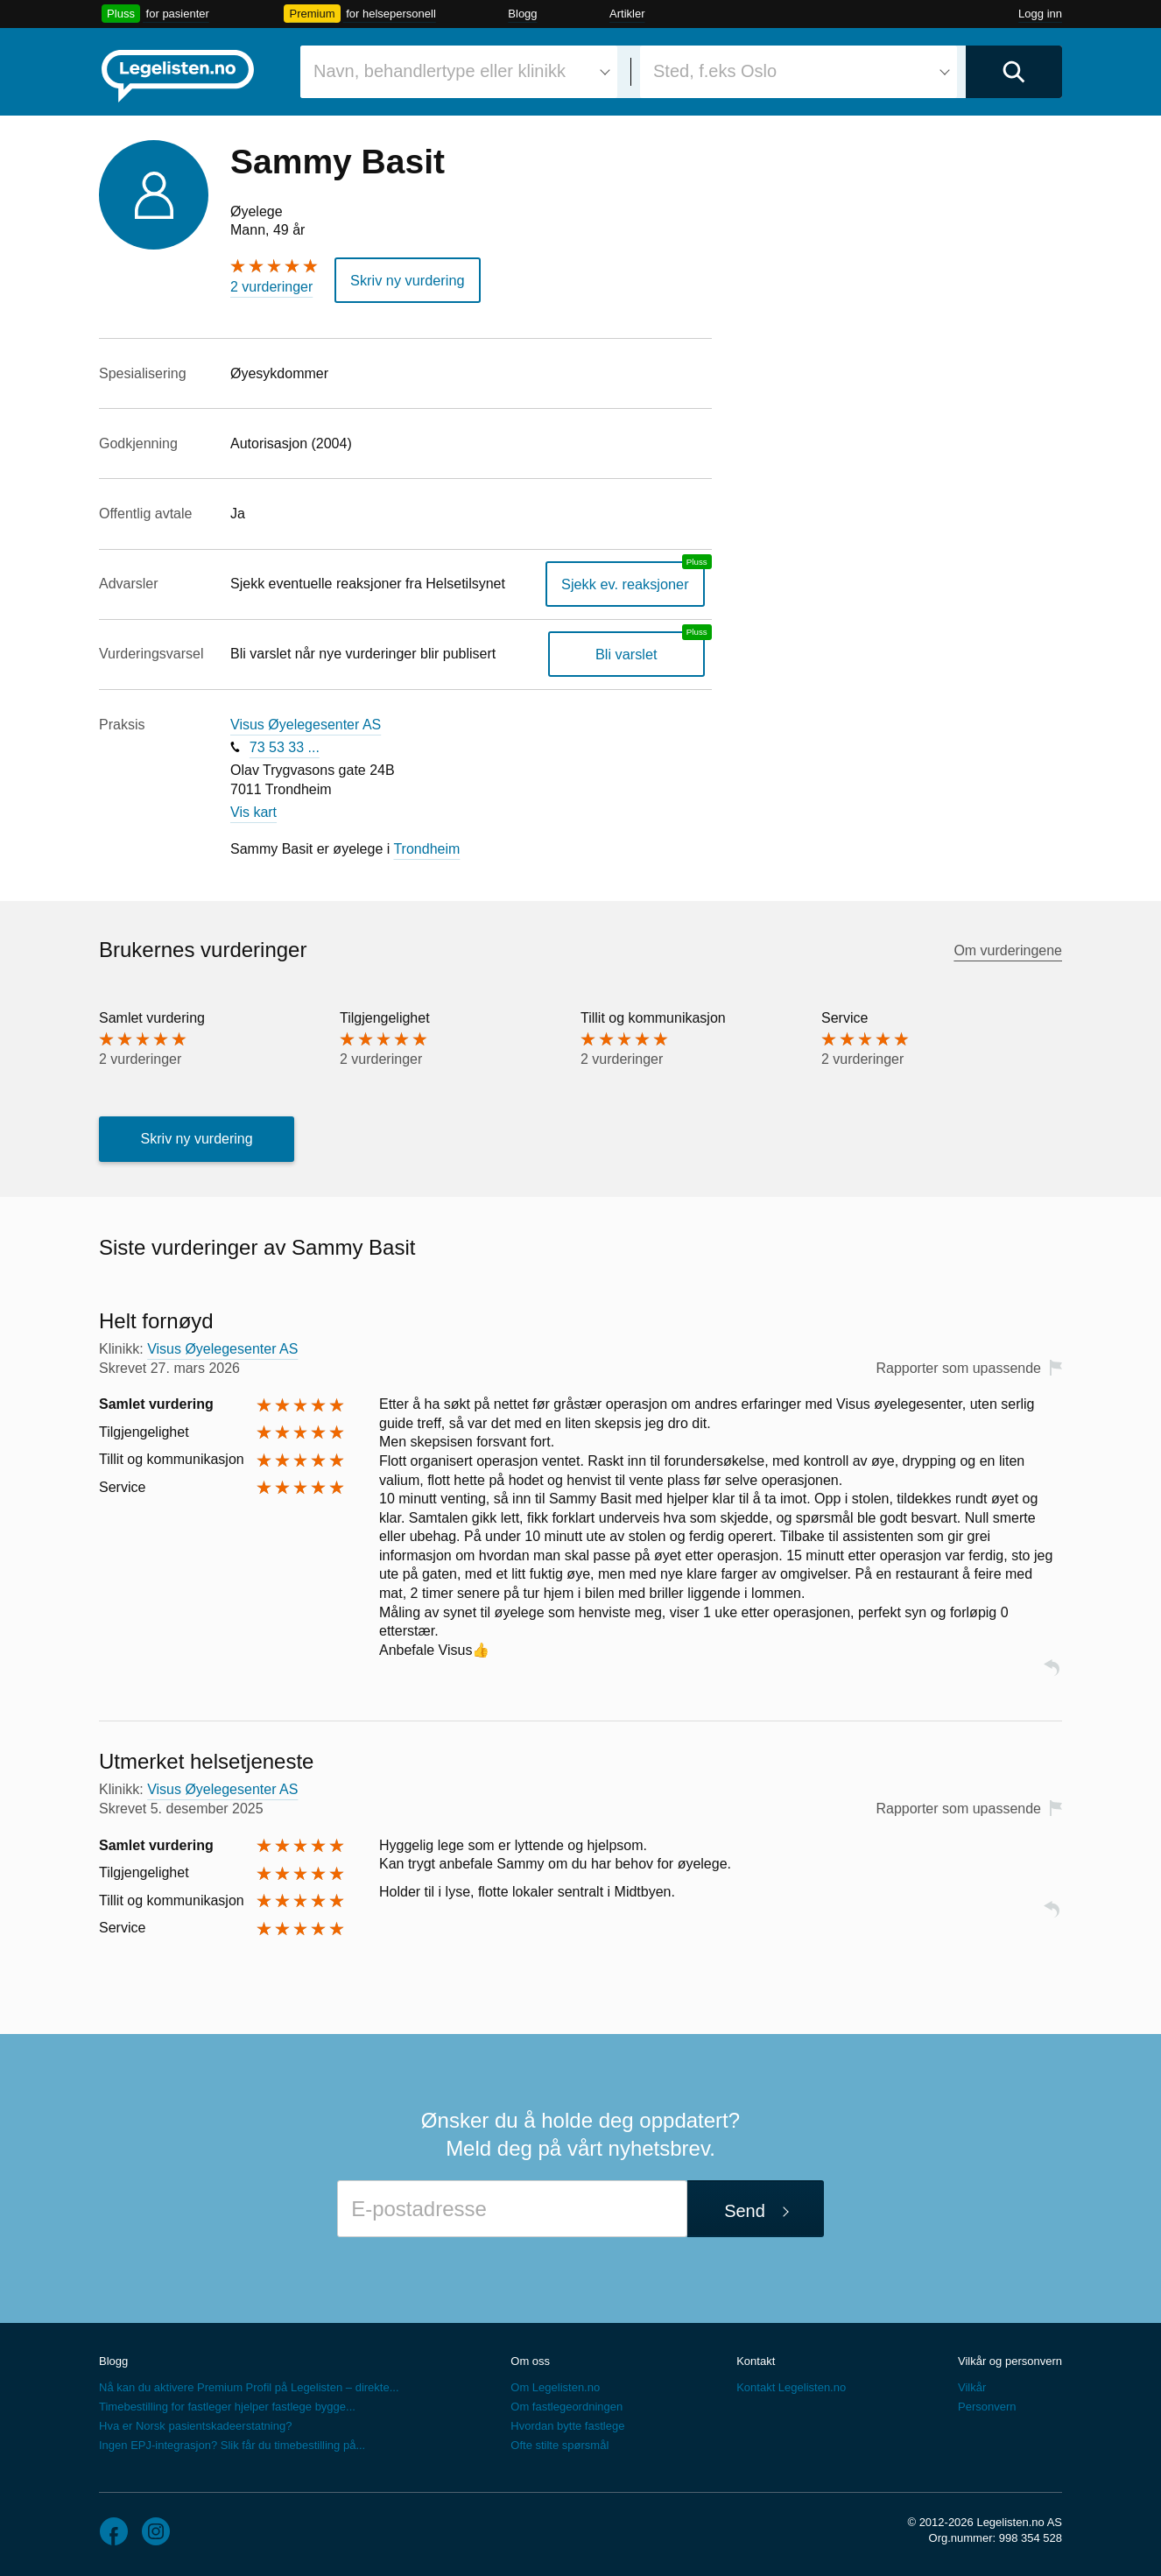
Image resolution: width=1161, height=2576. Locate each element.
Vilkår (972, 2386)
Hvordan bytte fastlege (567, 2425)
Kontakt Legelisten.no (791, 2386)
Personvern (987, 2405)
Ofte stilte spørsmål (559, 2444)
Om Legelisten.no (555, 2386)
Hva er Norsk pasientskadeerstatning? (195, 2425)
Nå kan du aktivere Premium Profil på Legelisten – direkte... (249, 2386)
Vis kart (253, 812)
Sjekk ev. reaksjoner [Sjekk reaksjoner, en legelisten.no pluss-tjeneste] (626, 582)
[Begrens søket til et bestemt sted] (798, 72)
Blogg (522, 13)
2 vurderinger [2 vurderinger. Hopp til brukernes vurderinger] (271, 286)
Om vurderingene (1007, 949)
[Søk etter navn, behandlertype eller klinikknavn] (458, 72)
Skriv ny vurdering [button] (406, 279)
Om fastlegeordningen (566, 2405)
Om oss (530, 2360)
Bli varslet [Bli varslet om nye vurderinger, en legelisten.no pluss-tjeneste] (627, 653)
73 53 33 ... (285, 746)
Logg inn (1040, 13)
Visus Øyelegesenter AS (305, 723)
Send (744, 2211)
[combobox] (458, 72)
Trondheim (426, 848)
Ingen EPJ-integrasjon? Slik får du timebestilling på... (232, 2444)
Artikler (626, 13)
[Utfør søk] (1014, 72)
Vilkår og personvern (1010, 2360)
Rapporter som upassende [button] (958, 1367)
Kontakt (755, 2360)
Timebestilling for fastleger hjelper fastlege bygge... (227, 2405)
